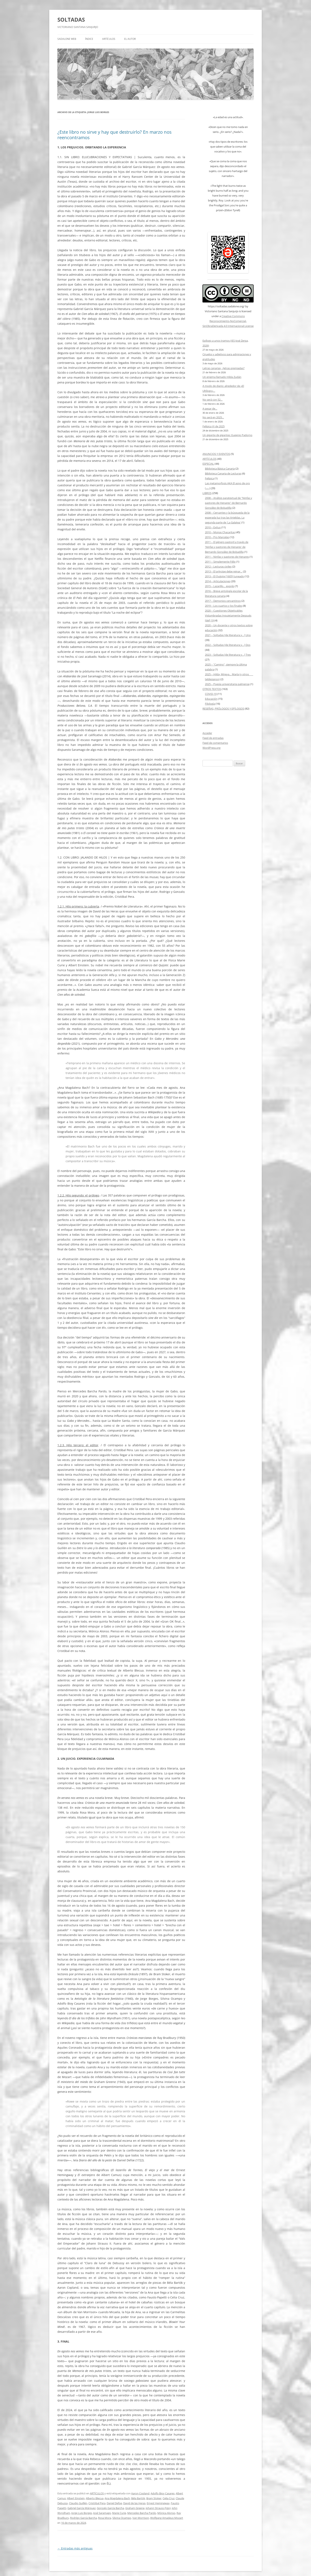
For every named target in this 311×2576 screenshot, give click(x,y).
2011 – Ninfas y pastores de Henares (227, 557)
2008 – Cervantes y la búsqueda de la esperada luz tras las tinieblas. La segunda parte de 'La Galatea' (227, 517)
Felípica (209, 478)
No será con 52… (212, 399)
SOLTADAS (71, 19)
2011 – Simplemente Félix (220, 561)
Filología (210, 703)
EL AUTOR (130, 39)
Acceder (207, 733)
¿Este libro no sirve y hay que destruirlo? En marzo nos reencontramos (114, 134)
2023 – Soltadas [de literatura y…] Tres (228, 654)
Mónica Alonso (166, 2513)
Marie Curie (119, 2513)
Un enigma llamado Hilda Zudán (221, 377)
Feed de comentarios (215, 743)
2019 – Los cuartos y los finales (223, 606)
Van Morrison (140, 2518)
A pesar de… (209, 408)
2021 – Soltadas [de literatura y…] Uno (228, 635)
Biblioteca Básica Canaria (220, 468)
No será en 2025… (213, 417)
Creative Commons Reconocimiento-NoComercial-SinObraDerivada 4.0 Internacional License (228, 321)
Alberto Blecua (94, 2498)
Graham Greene (134, 2508)
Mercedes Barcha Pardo (141, 2513)
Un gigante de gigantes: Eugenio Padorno (227, 435)
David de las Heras (134, 2503)
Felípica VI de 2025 (213, 426)
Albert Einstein (76, 2498)
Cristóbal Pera (96, 2503)
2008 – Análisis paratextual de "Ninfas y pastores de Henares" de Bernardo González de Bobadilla (228, 503)
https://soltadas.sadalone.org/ (226, 306)
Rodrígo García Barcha (83, 2518)
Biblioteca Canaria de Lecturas (223, 473)
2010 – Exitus (213, 527)
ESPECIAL (208, 463)
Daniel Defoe (114, 2503)
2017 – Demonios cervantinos (223, 601)
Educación (211, 699)
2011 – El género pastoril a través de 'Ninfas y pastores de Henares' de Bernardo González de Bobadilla (226, 547)
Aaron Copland (140, 2493)
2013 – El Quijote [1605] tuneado (224, 576)
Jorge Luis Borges (81, 2513)
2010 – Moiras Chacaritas (220, 532)
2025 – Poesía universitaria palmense (227, 684)
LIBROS (206, 493)
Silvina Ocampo (121, 2518)
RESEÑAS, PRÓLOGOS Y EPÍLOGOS (223, 708)
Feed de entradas (213, 738)
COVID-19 (211, 694)
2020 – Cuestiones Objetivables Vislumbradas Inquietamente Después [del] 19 (228, 615)
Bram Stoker (153, 2498)
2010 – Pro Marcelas (217, 537)
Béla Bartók (138, 2498)
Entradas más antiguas (75, 2548)
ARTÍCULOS (108, 39)
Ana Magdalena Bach (117, 2498)
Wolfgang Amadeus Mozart (166, 2518)
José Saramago (102, 2513)
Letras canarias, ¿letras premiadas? (223, 368)
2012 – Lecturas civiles (218, 566)
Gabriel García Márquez (81, 2508)
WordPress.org (211, 748)
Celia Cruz (169, 2498)
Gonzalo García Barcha (110, 2508)
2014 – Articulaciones (217, 581)
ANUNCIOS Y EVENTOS (216, 454)
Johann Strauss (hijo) (158, 2508)
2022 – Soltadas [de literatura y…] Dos (227, 645)
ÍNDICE (89, 39)
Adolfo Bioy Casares (163, 2493)
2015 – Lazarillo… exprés (219, 586)
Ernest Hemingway (158, 2503)
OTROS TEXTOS (211, 689)
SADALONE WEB (66, 39)
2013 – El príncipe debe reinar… (223, 571)
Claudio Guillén (78, 2503)
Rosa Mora (104, 2518)
